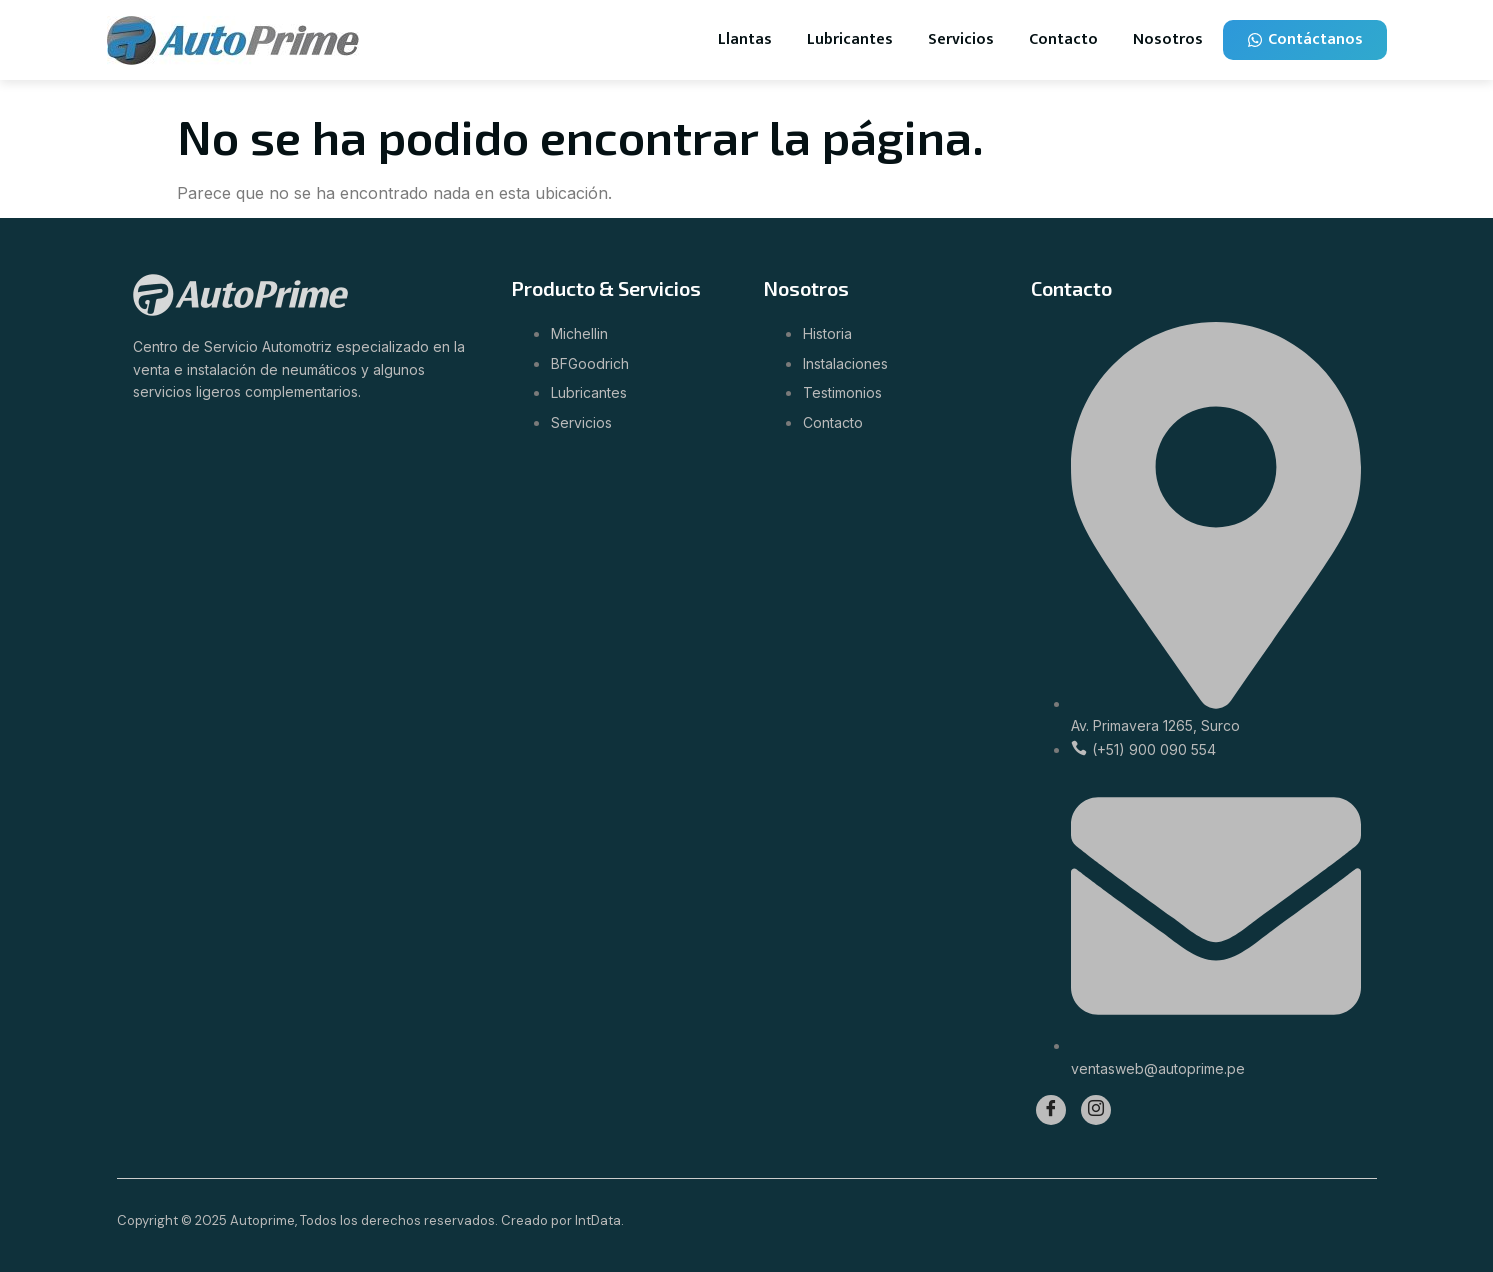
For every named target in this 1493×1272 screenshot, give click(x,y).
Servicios (961, 39)
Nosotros (1168, 39)
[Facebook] (1051, 1110)
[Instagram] (1096, 1110)
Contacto (1063, 39)
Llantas (745, 39)
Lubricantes (850, 39)
